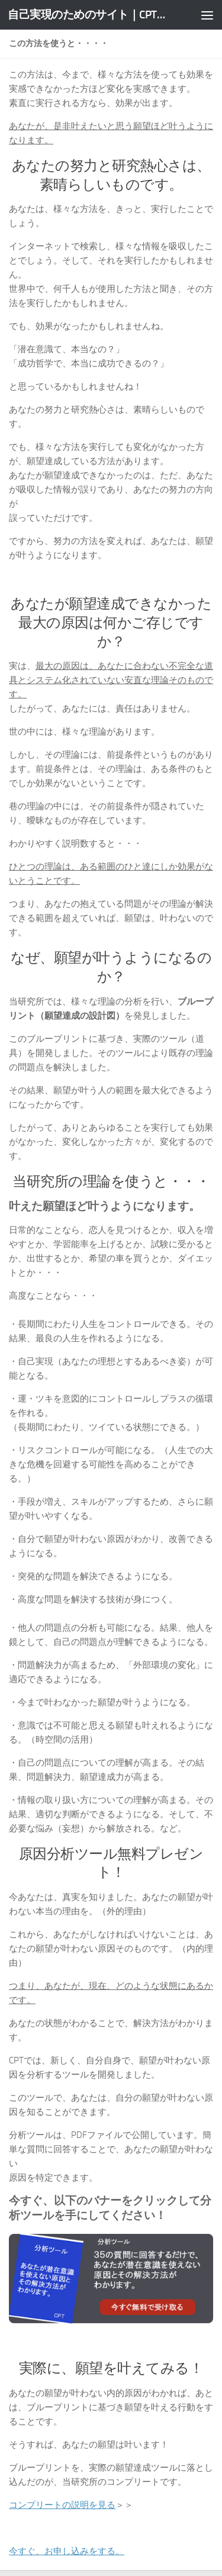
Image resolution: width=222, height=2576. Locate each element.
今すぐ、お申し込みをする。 (66, 2551)
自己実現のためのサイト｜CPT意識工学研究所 (88, 14)
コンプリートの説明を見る (62, 2505)
